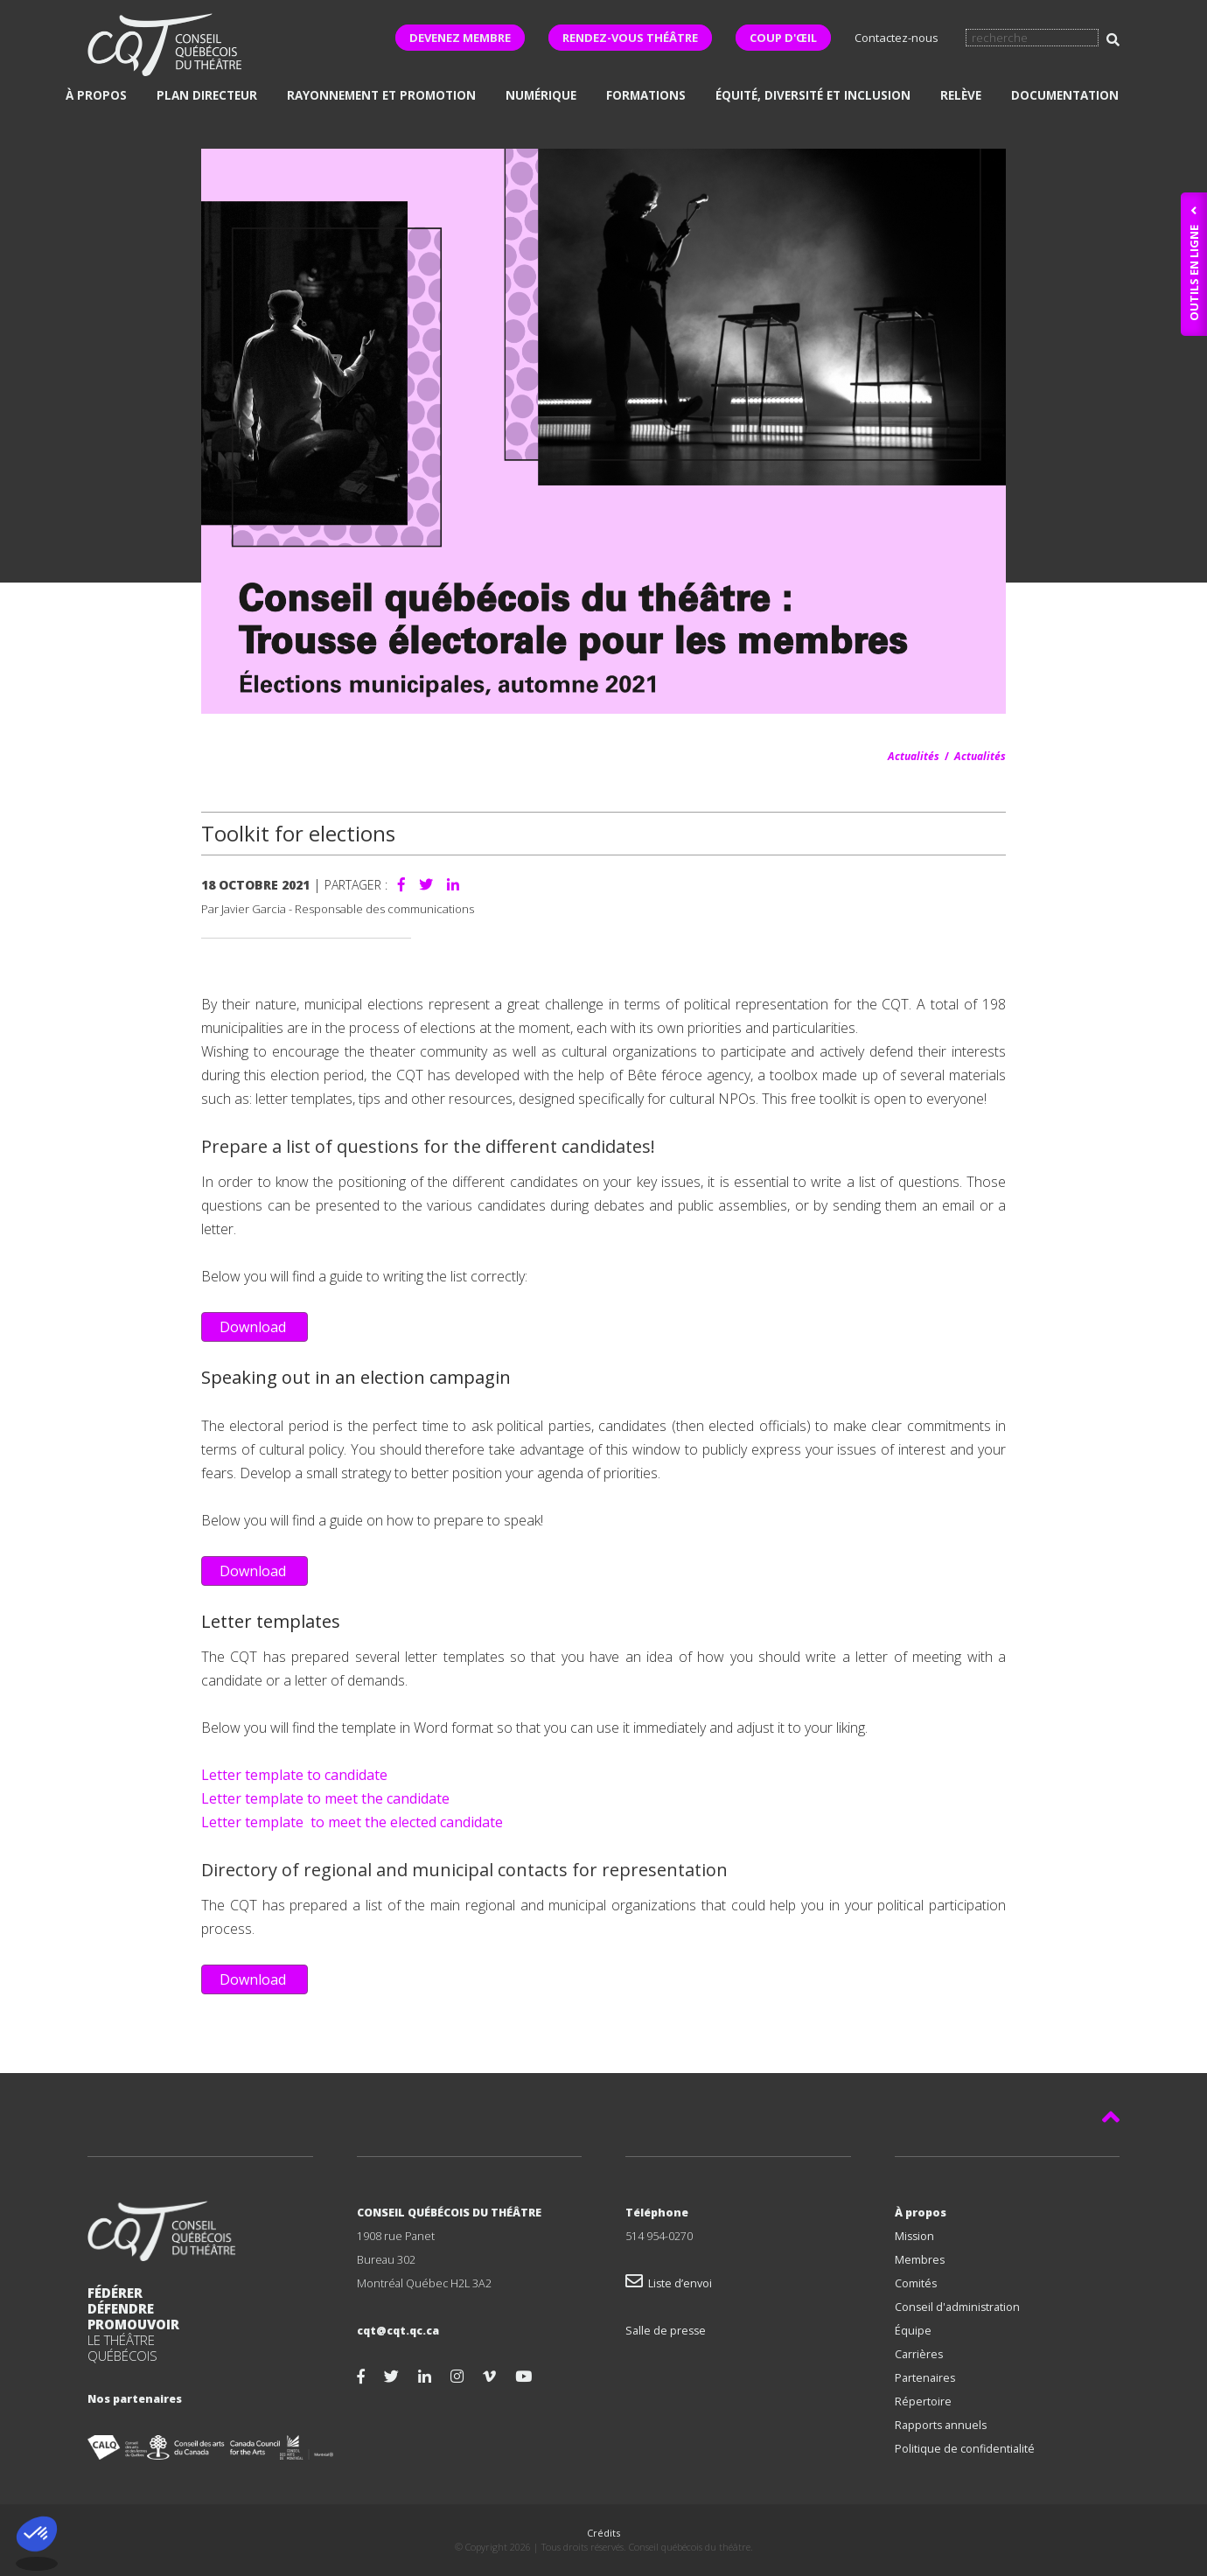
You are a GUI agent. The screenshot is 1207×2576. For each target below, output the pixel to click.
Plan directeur (207, 95)
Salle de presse (665, 2330)
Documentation (1065, 95)
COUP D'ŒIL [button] (783, 37)
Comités (916, 2283)
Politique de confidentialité (965, 2448)
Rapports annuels (941, 2425)
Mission (914, 2236)
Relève (960, 95)
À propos (96, 95)
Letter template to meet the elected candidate (352, 1822)
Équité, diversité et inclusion (812, 95)
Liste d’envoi (668, 2283)
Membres (920, 2259)
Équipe (913, 2330)
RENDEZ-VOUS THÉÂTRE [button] (630, 37)
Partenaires (925, 2377)
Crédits (603, 2532)
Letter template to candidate (294, 1774)
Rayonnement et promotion (381, 95)
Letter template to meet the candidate (325, 1798)
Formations (646, 95)
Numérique (541, 95)
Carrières (919, 2354)
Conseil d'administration (957, 2307)
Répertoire (923, 2401)
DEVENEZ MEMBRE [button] (460, 37)
